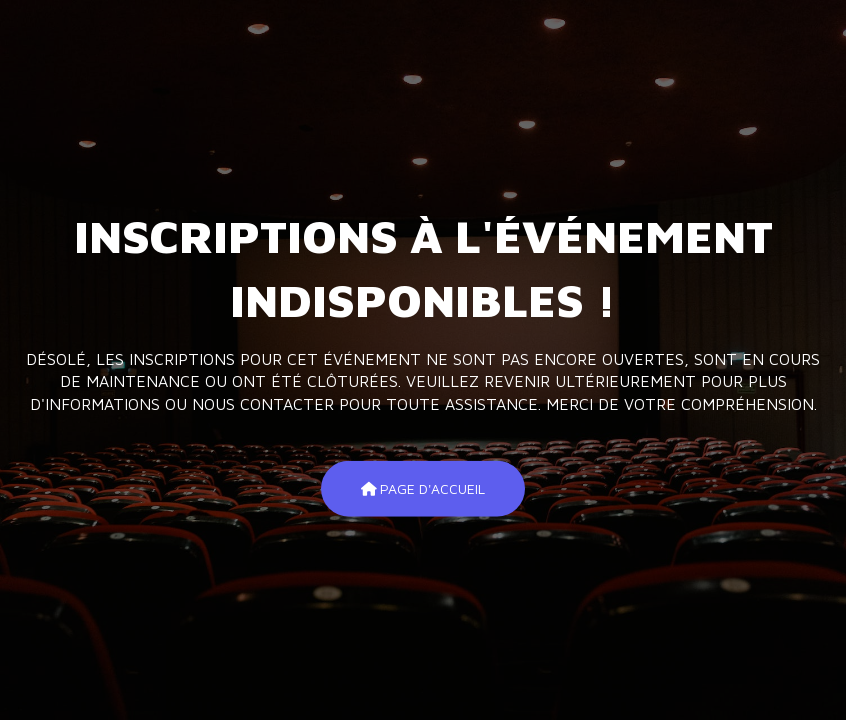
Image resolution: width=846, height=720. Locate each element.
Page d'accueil (423, 488)
